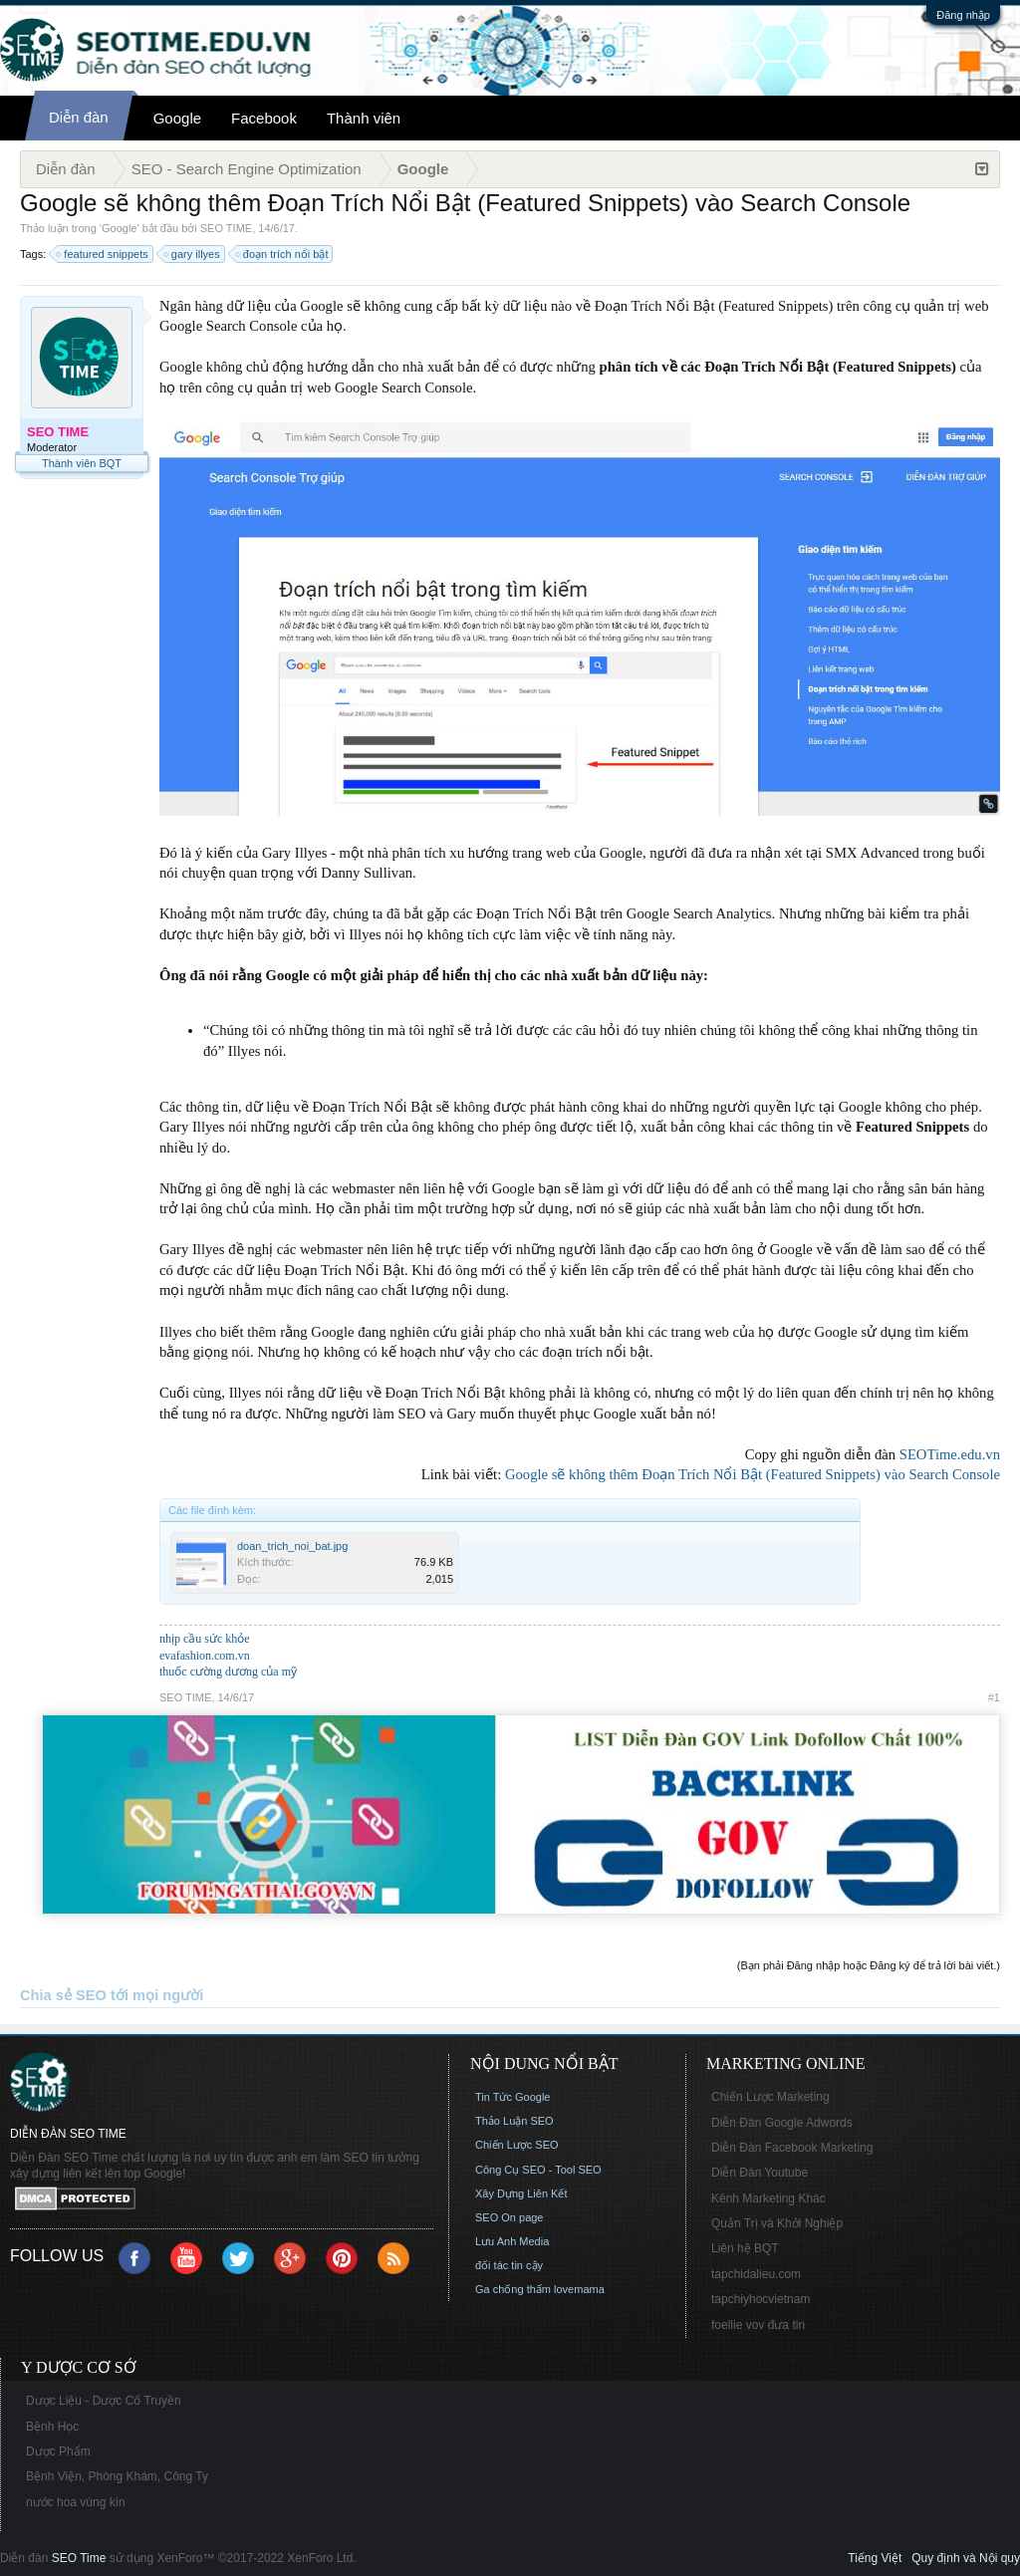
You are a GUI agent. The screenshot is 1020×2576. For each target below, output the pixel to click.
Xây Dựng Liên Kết (521, 2193)
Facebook (264, 118)
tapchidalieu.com (756, 2274)
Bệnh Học (52, 2427)
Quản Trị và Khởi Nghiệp (777, 2223)
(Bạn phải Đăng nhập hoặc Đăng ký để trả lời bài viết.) (868, 1965)
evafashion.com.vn (204, 1656)
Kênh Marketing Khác (768, 2198)
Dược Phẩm (58, 2451)
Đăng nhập (963, 15)
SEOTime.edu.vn (949, 1454)
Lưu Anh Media (512, 2241)
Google (177, 118)
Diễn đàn (79, 117)
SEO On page (509, 2217)
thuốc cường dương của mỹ (228, 1671)
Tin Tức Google (512, 2097)
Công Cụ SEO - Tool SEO (538, 2170)
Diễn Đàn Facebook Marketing (792, 2148)
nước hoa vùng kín (76, 2502)
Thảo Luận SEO (514, 2121)
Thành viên (363, 118)
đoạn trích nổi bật (283, 254)
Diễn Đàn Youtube (759, 2173)
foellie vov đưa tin (758, 2325)
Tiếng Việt (874, 2558)
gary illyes (192, 254)
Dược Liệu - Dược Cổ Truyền (103, 2401)
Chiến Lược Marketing (770, 2097)
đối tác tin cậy (509, 2265)
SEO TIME (226, 228)
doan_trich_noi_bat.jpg (292, 1546)
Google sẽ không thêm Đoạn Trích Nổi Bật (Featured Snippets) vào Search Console (752, 1474)
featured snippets (102, 254)
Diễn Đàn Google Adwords (782, 2123)
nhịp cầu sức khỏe (204, 1639)
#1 (994, 1697)
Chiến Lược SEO (517, 2145)
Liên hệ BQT (745, 2248)
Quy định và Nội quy (965, 2558)
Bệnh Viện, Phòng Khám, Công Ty (117, 2476)
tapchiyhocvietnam (760, 2299)
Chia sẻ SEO (63, 1995)
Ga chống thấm (513, 2289)
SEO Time (79, 2558)
